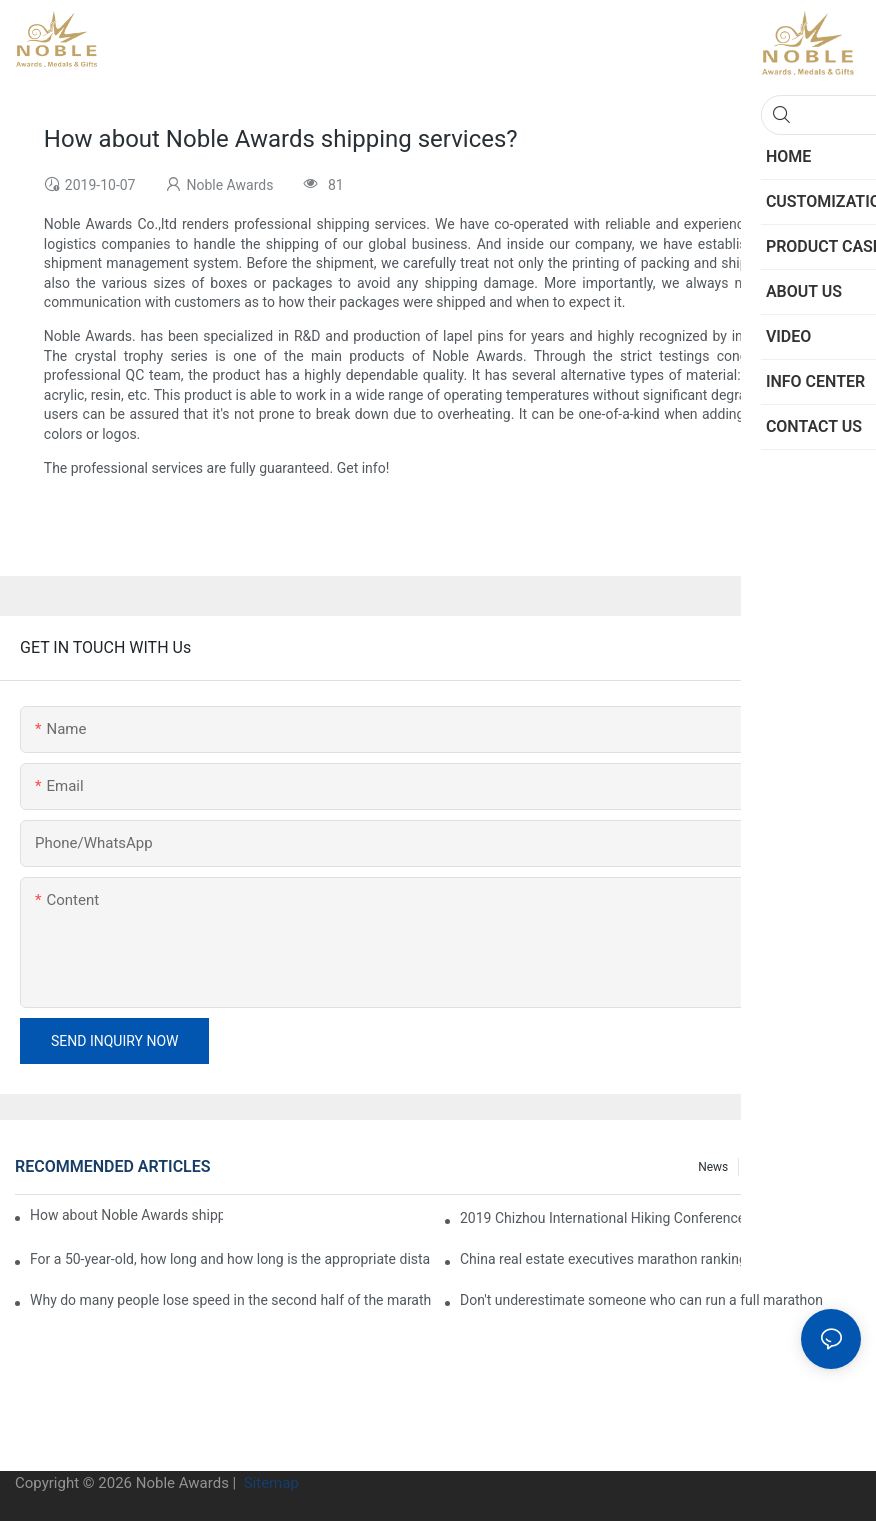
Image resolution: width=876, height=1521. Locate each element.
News (713, 1167)
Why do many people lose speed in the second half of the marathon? (230, 1300)
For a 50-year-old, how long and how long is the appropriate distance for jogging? (230, 1259)
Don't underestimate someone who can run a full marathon (641, 1300)
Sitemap (269, 1483)
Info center (821, 1167)
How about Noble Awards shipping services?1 (126, 1215)
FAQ (760, 1167)
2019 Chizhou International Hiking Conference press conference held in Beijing (660, 1218)
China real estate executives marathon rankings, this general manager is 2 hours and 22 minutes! (660, 1259)
